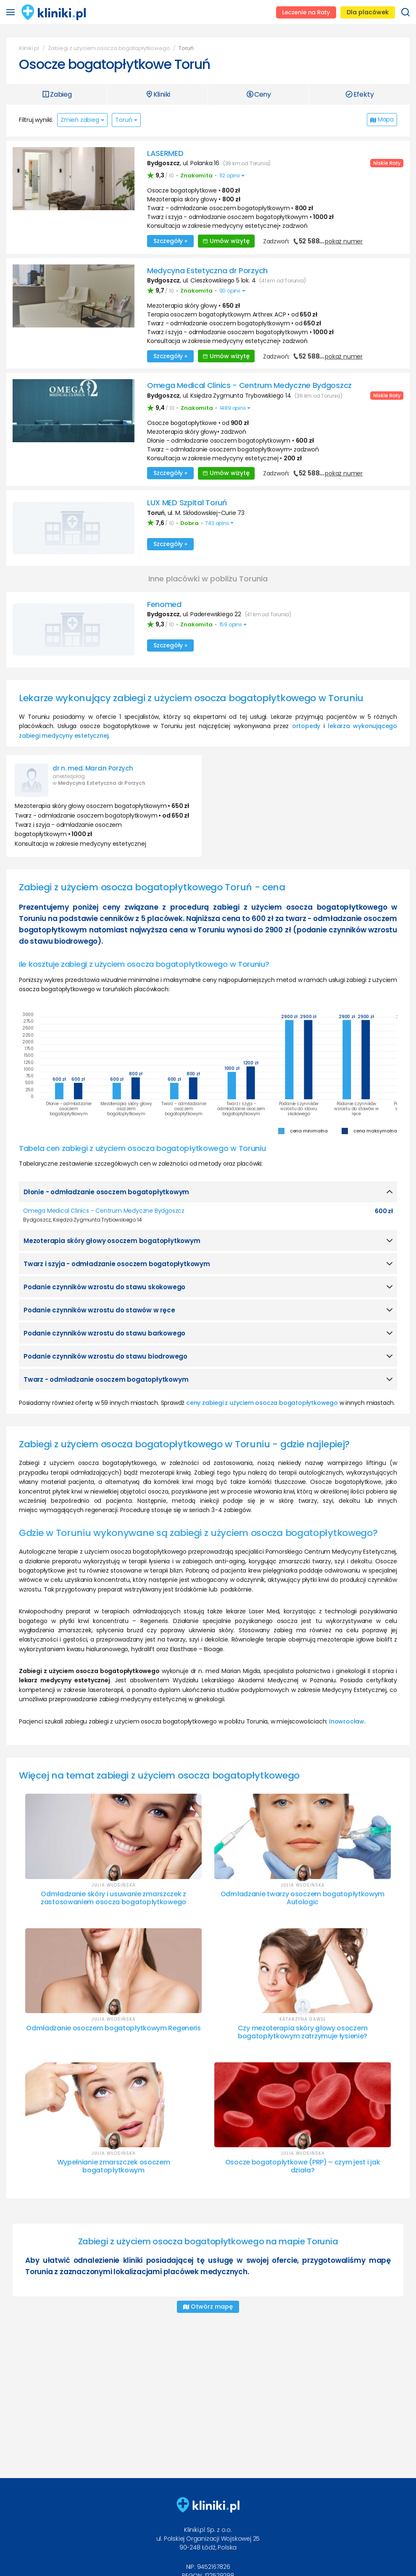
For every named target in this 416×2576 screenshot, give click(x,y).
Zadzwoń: (313, 240)
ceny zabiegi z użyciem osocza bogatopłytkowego (262, 1401)
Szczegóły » (170, 240)
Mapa (382, 119)
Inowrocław (346, 1720)
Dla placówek (368, 12)
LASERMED (165, 153)
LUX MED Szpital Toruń (187, 501)
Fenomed (164, 602)
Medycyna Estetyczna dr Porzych (207, 269)
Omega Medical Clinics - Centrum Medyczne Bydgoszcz (249, 384)
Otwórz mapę (208, 2305)
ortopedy (306, 725)
